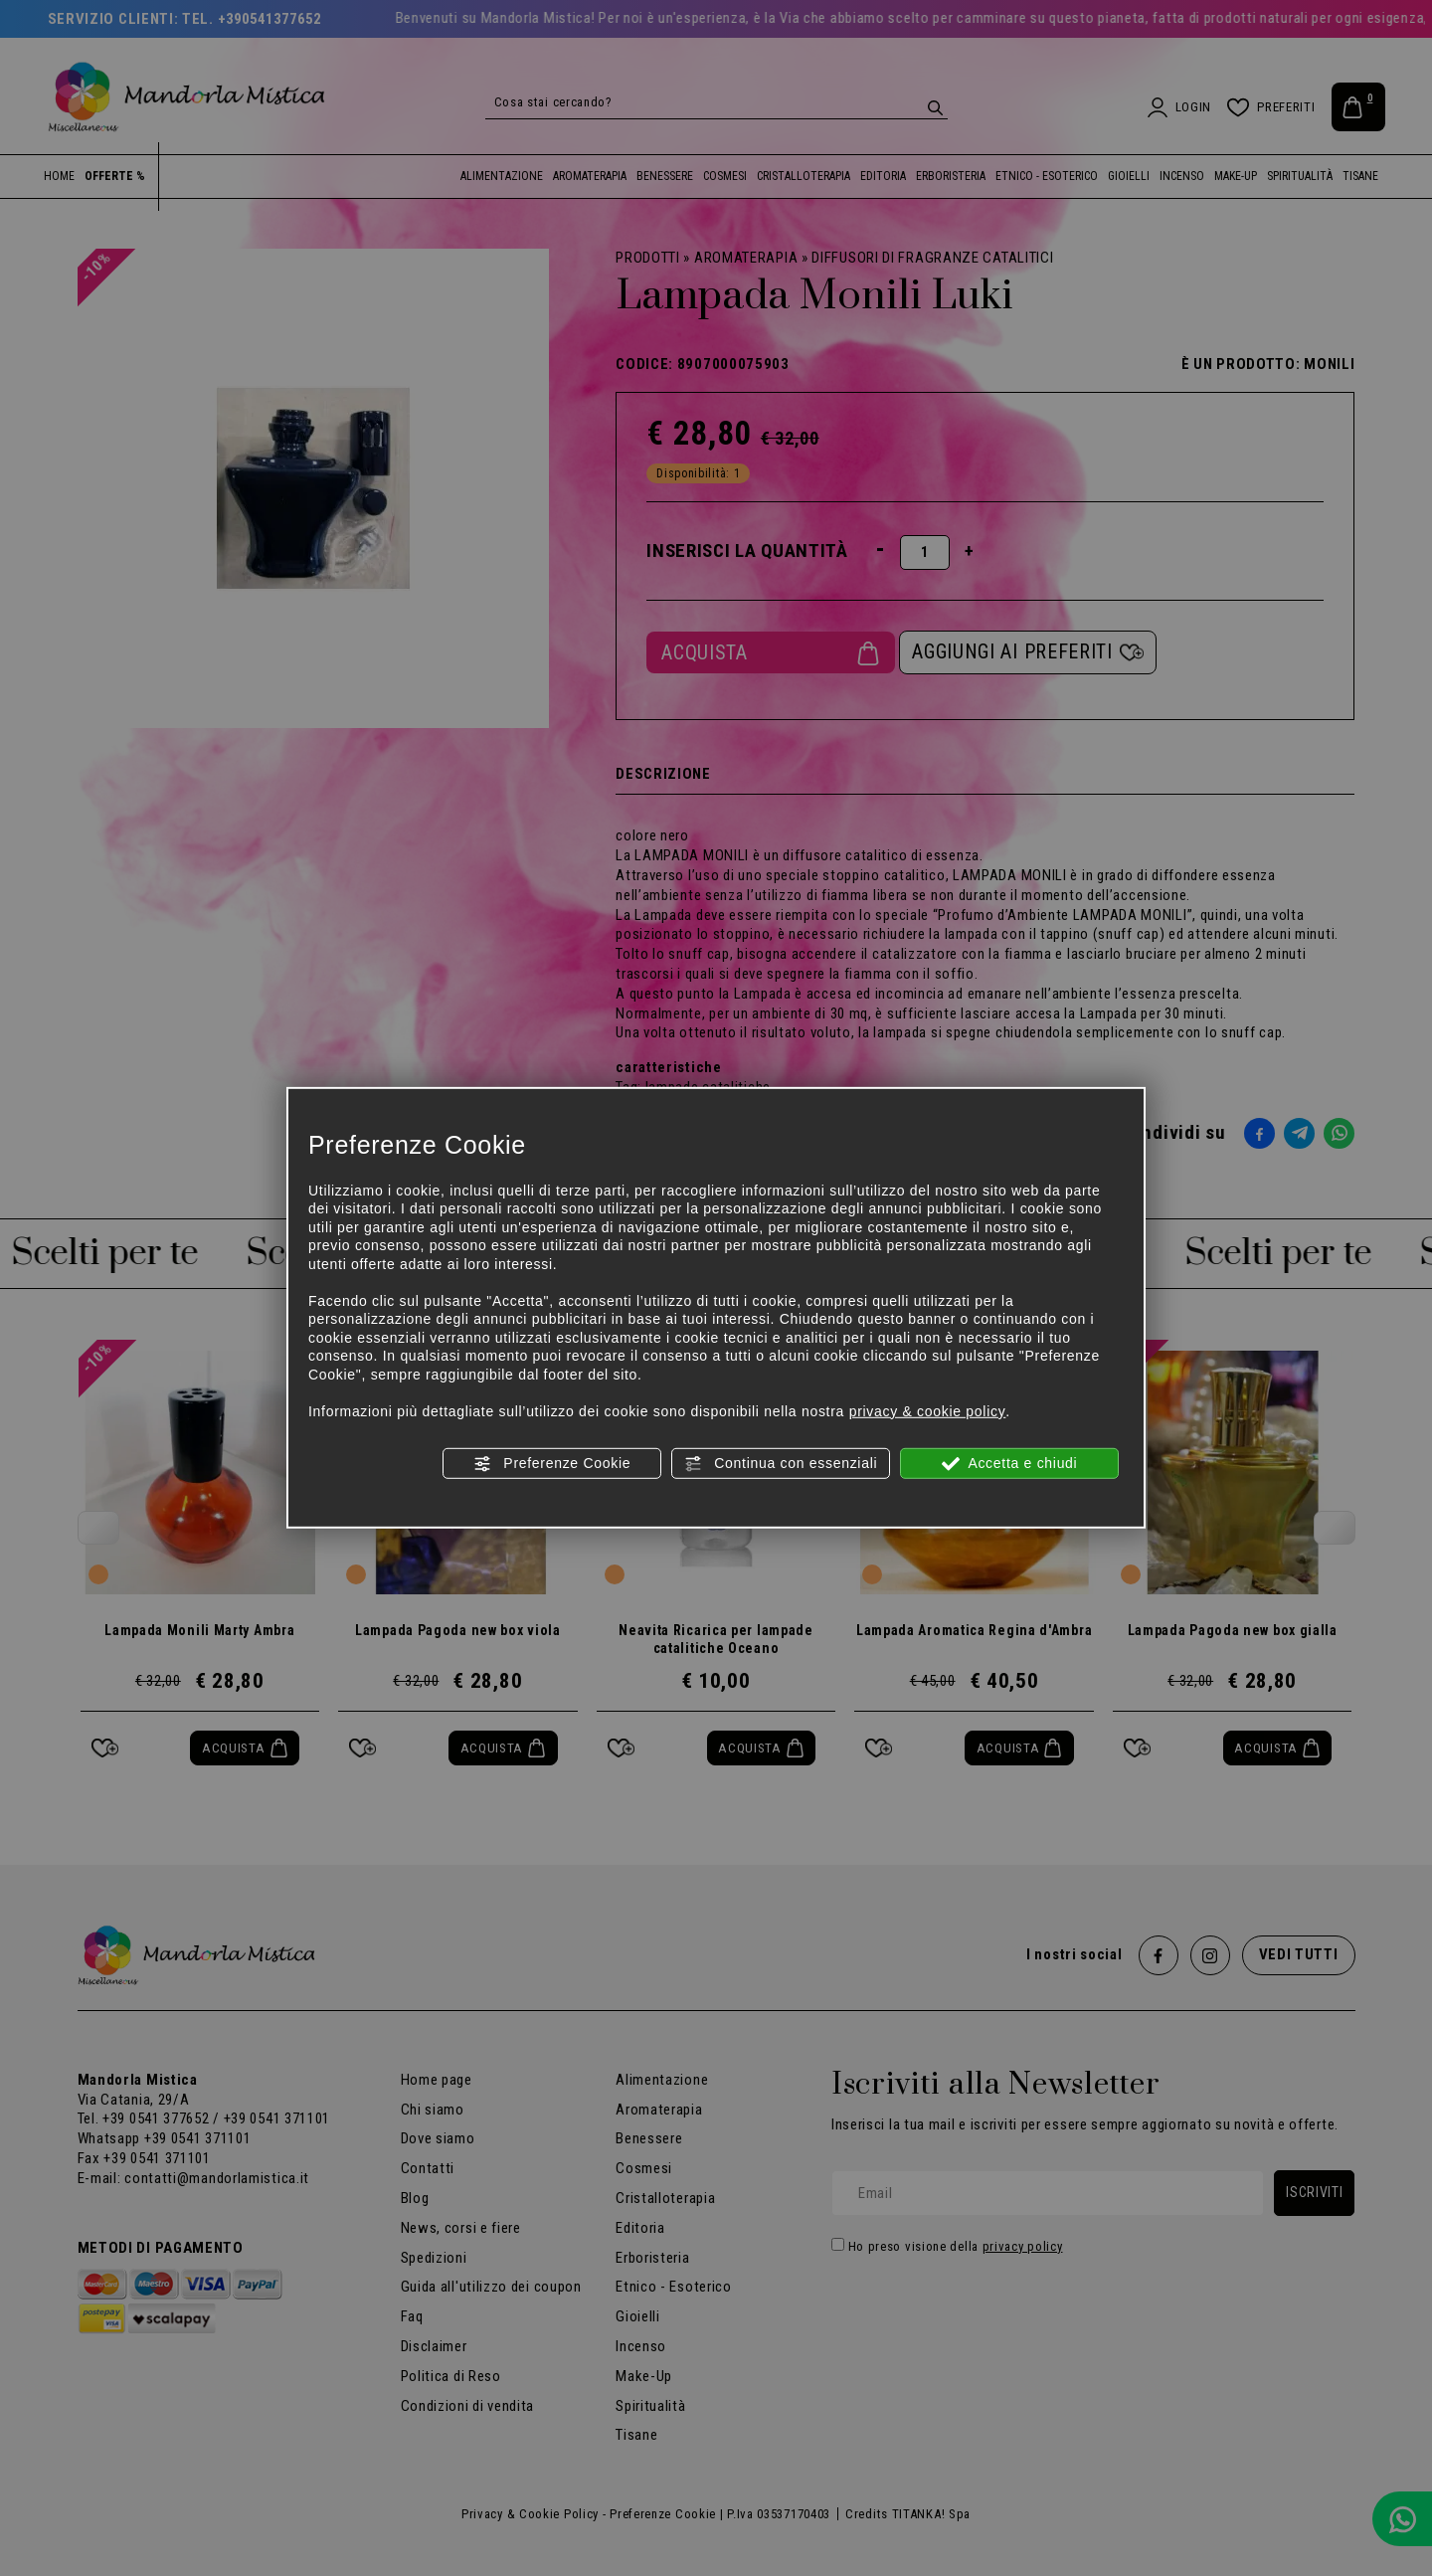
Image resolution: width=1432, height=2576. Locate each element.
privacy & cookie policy (927, 1410)
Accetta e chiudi (1010, 1464)
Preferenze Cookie (551, 1464)
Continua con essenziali (781, 1464)
